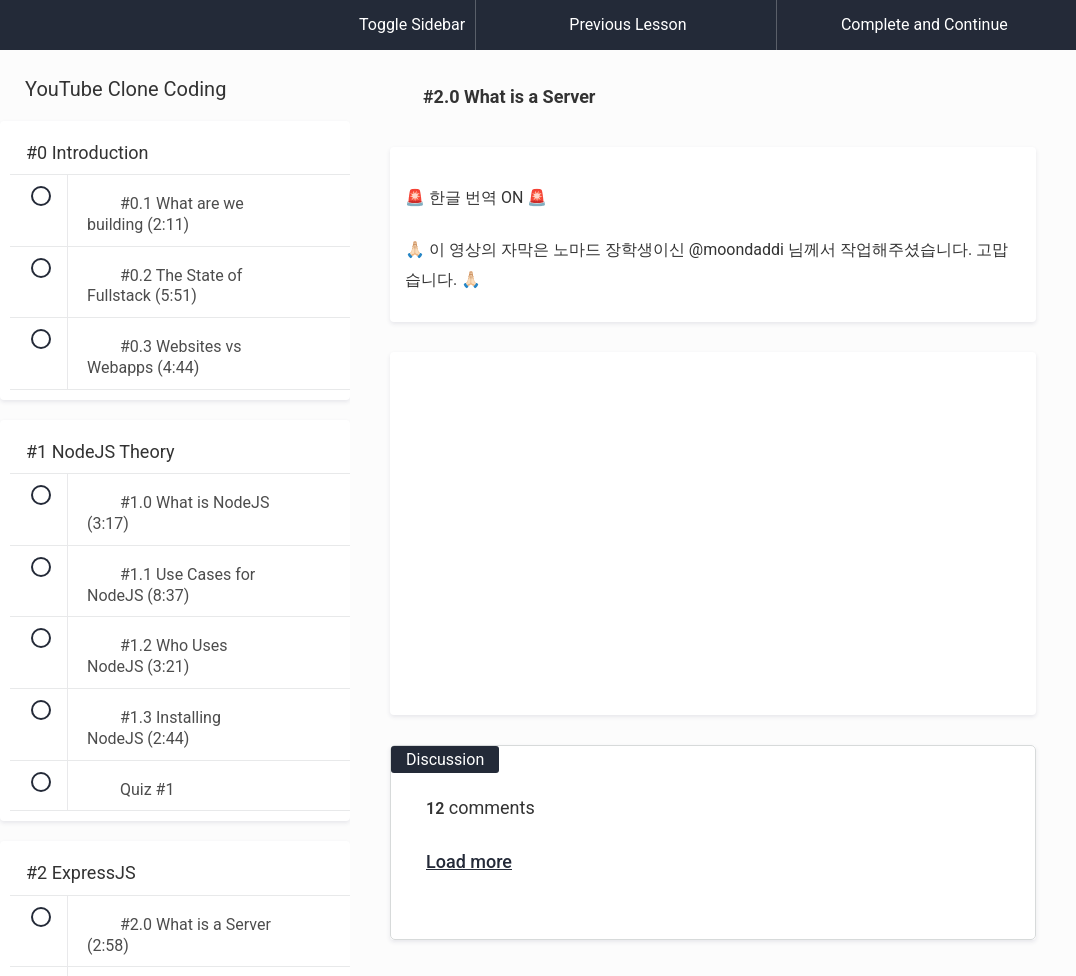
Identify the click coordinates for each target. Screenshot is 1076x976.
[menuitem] (175, 45)
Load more (469, 861)
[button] (35, 35)
